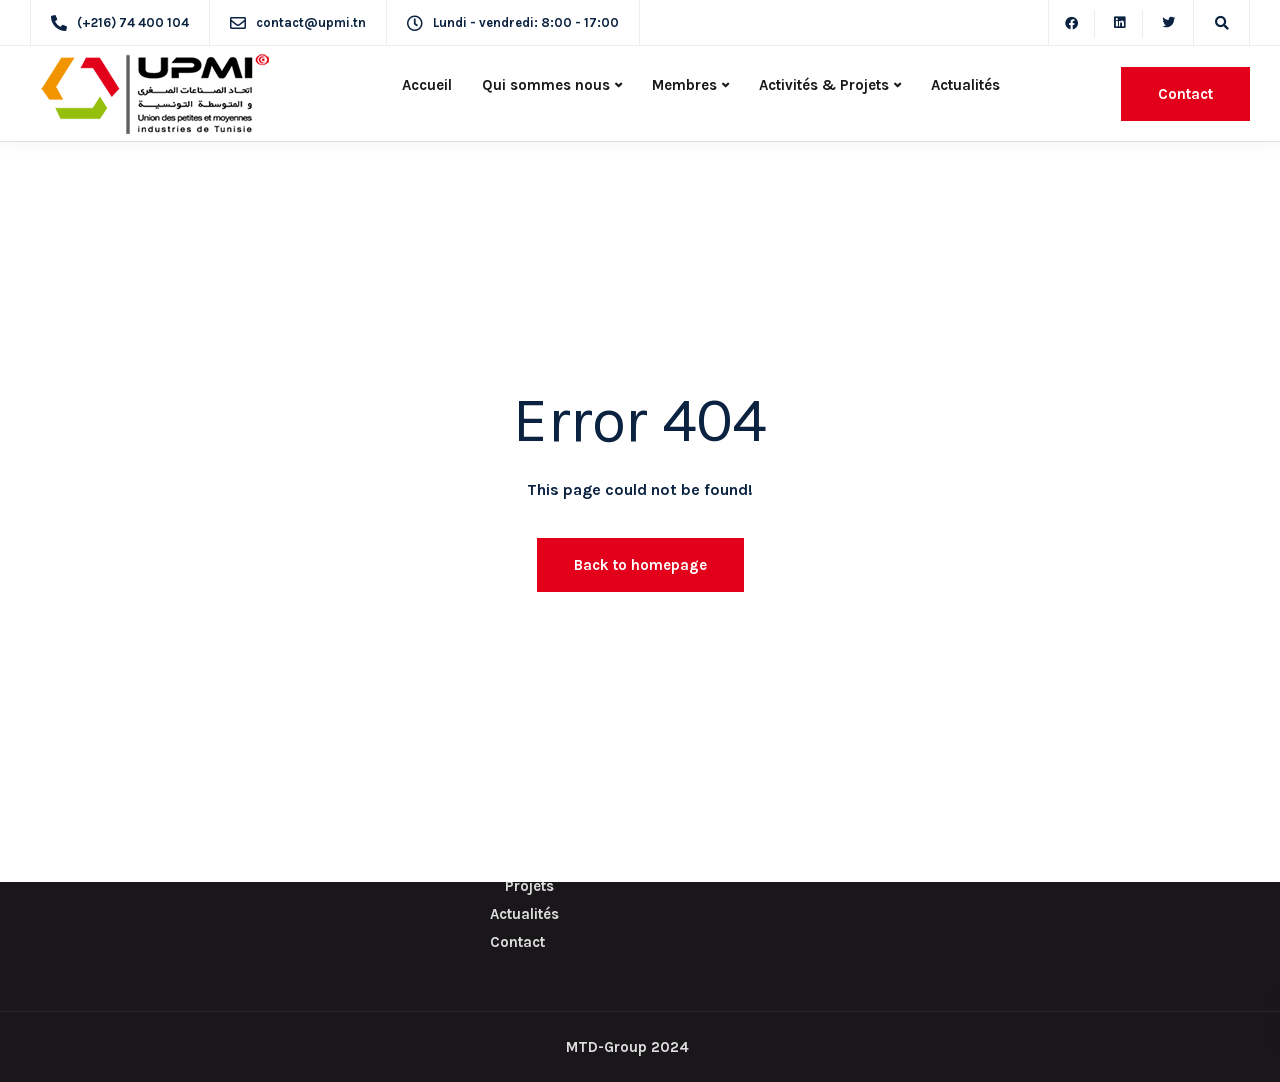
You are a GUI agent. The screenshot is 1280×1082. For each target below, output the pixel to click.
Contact (1185, 94)
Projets (529, 886)
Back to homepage (640, 565)
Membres (684, 85)
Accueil (427, 85)
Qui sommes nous (546, 85)
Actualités (965, 85)
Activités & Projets (824, 85)
